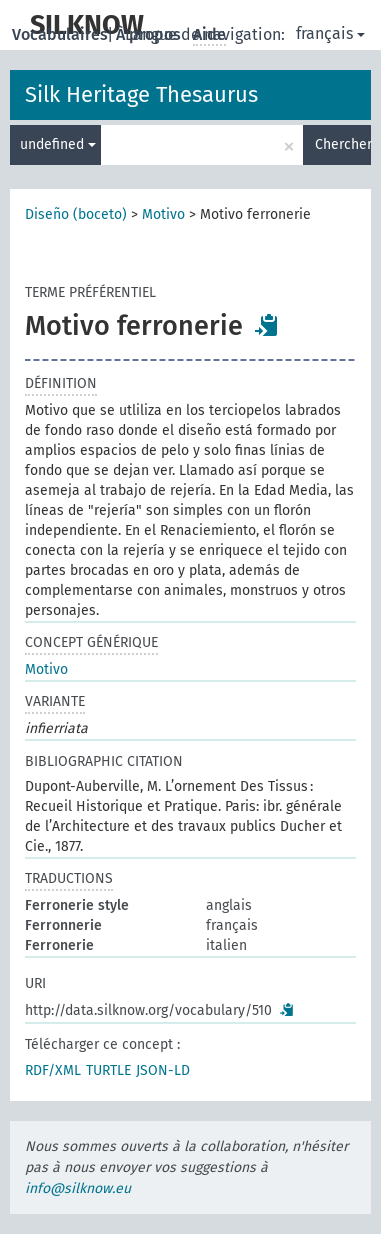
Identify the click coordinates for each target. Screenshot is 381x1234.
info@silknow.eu (78, 1188)
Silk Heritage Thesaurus (141, 94)
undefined (58, 144)
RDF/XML (53, 1070)
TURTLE (108, 1070)
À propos (150, 34)
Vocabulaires (62, 34)
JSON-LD (163, 1070)
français (330, 33)
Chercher (343, 144)
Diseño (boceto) (76, 214)
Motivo (163, 214)
